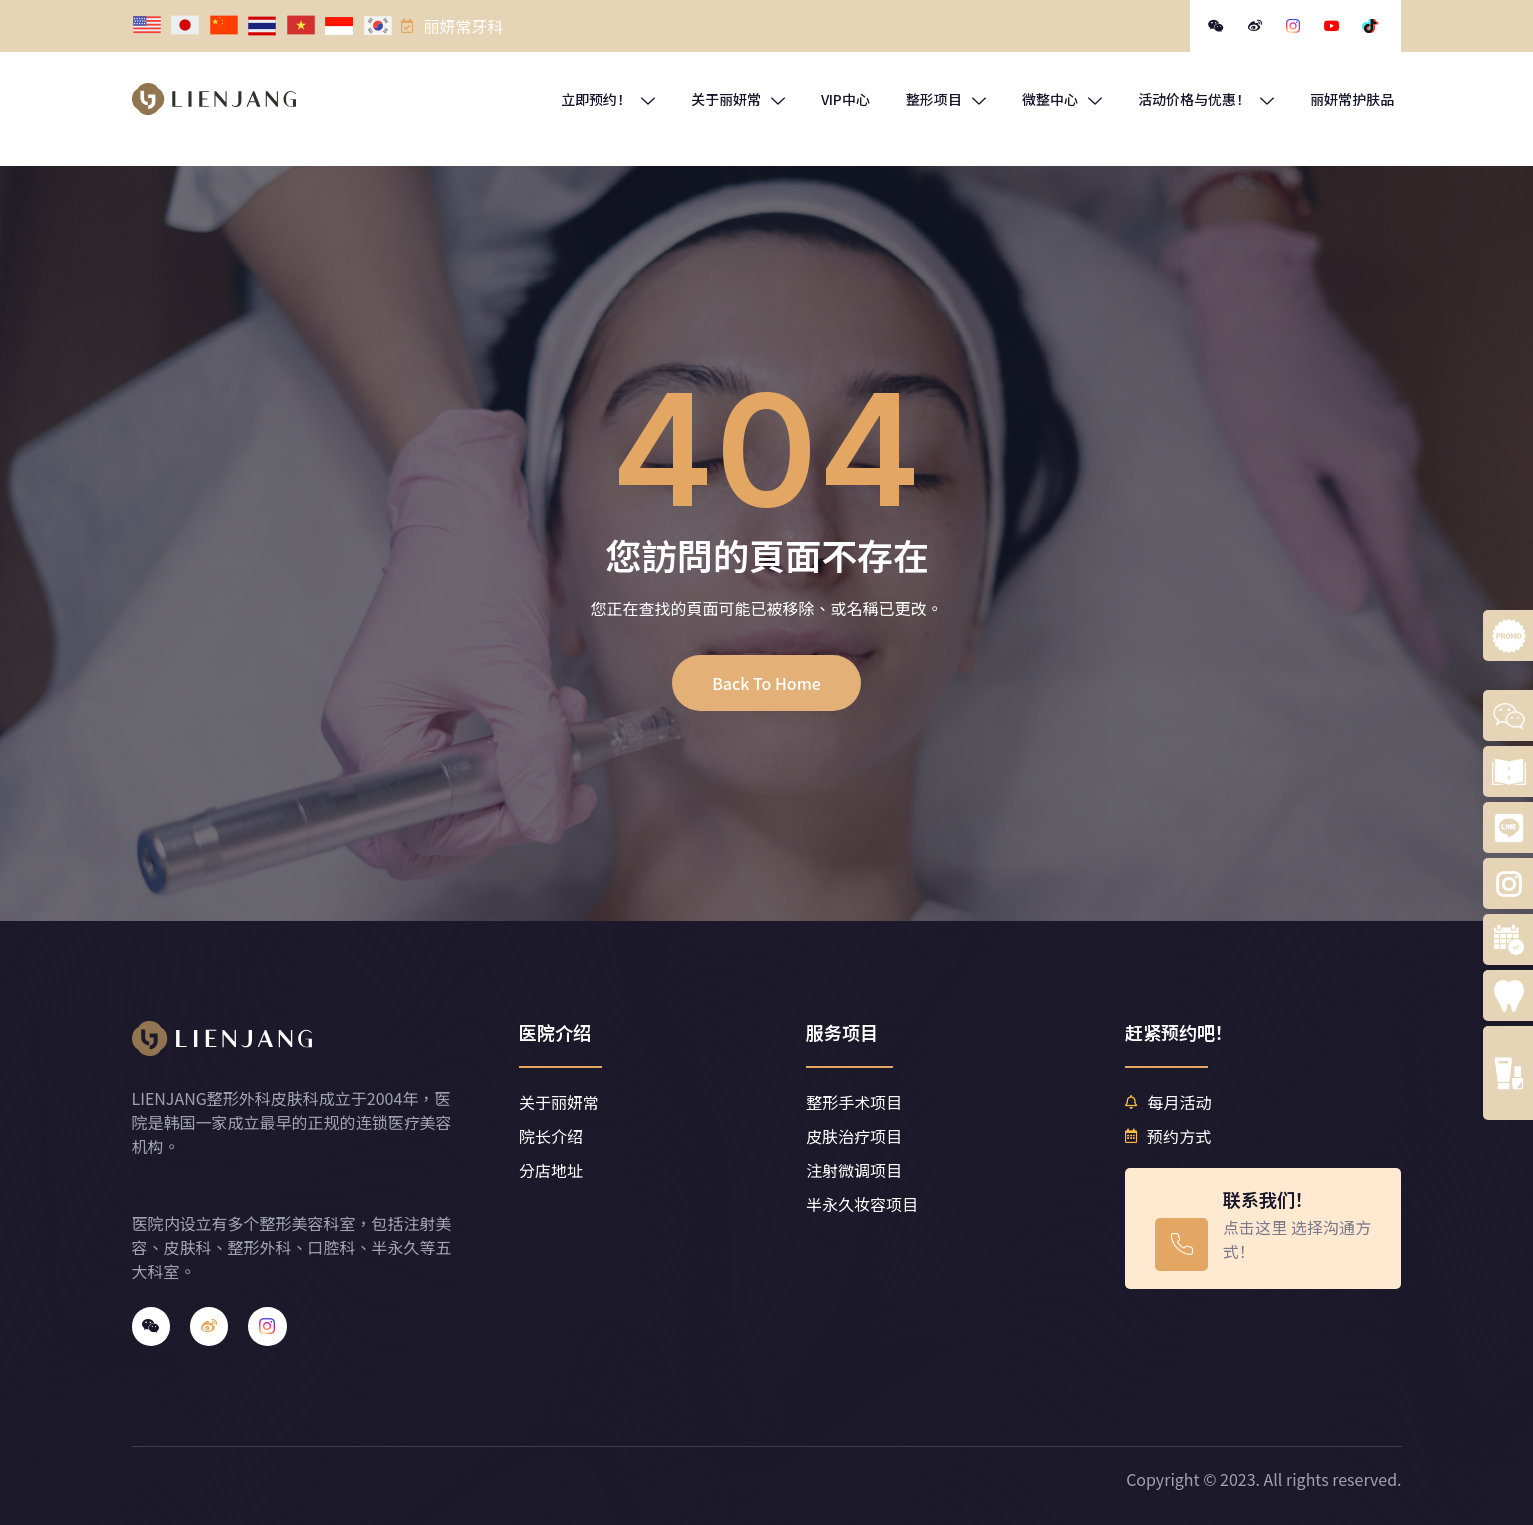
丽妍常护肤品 (1352, 99)
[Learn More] (1263, 1228)
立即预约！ (608, 99)
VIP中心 (845, 99)
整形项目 (946, 99)
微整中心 (1062, 99)
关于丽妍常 (738, 99)
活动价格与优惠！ (1206, 99)
